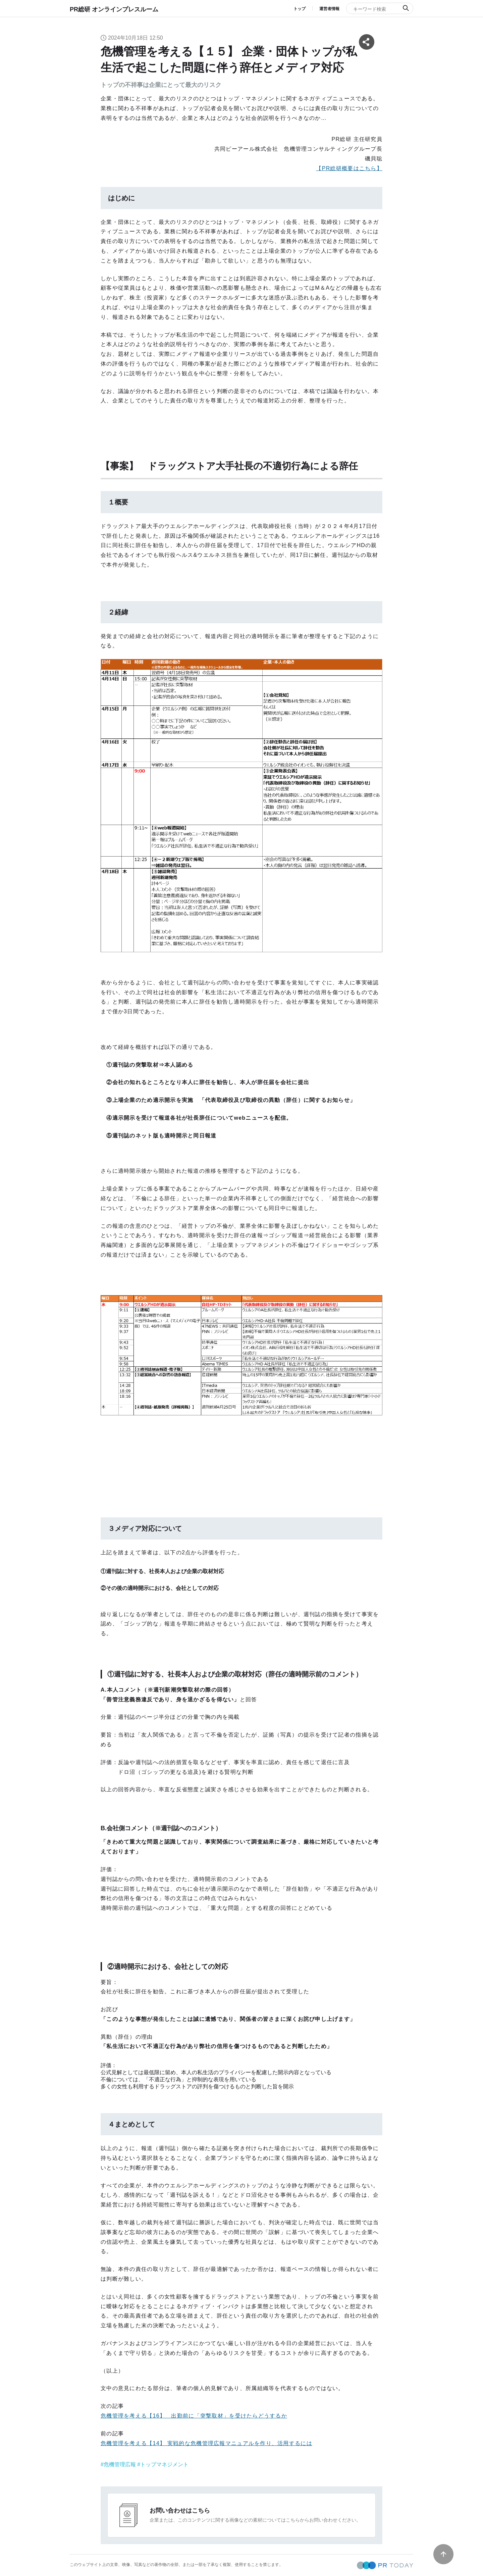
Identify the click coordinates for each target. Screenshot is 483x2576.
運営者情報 (329, 8)
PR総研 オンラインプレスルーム (114, 9)
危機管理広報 (120, 2464)
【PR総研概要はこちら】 (349, 168)
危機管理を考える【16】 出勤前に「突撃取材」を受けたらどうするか (194, 2416)
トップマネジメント (164, 2464)
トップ (299, 8)
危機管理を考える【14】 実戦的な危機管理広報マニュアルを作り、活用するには (206, 2443)
